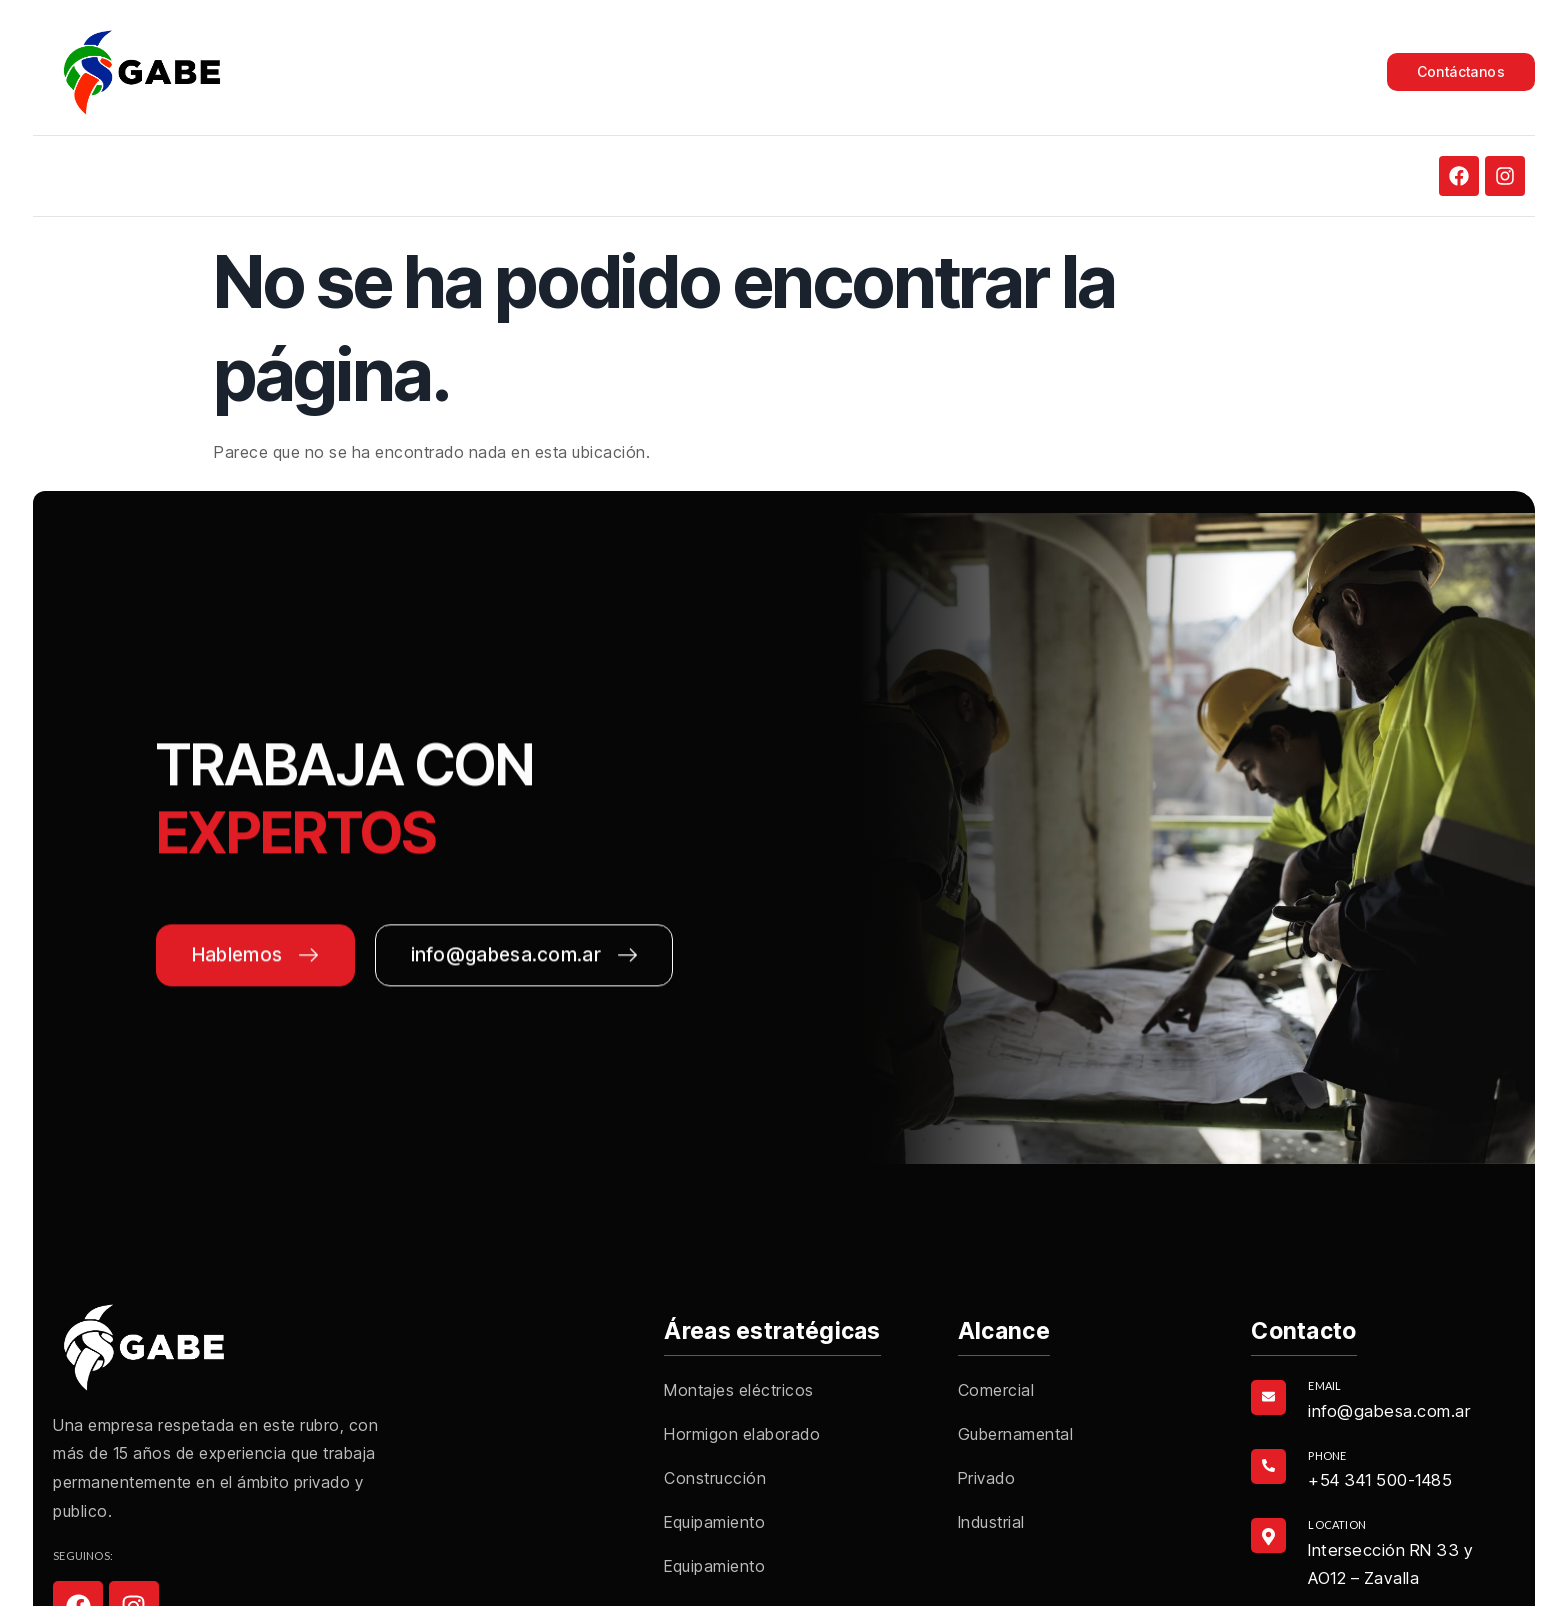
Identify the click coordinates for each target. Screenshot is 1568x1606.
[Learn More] (1377, 1397)
